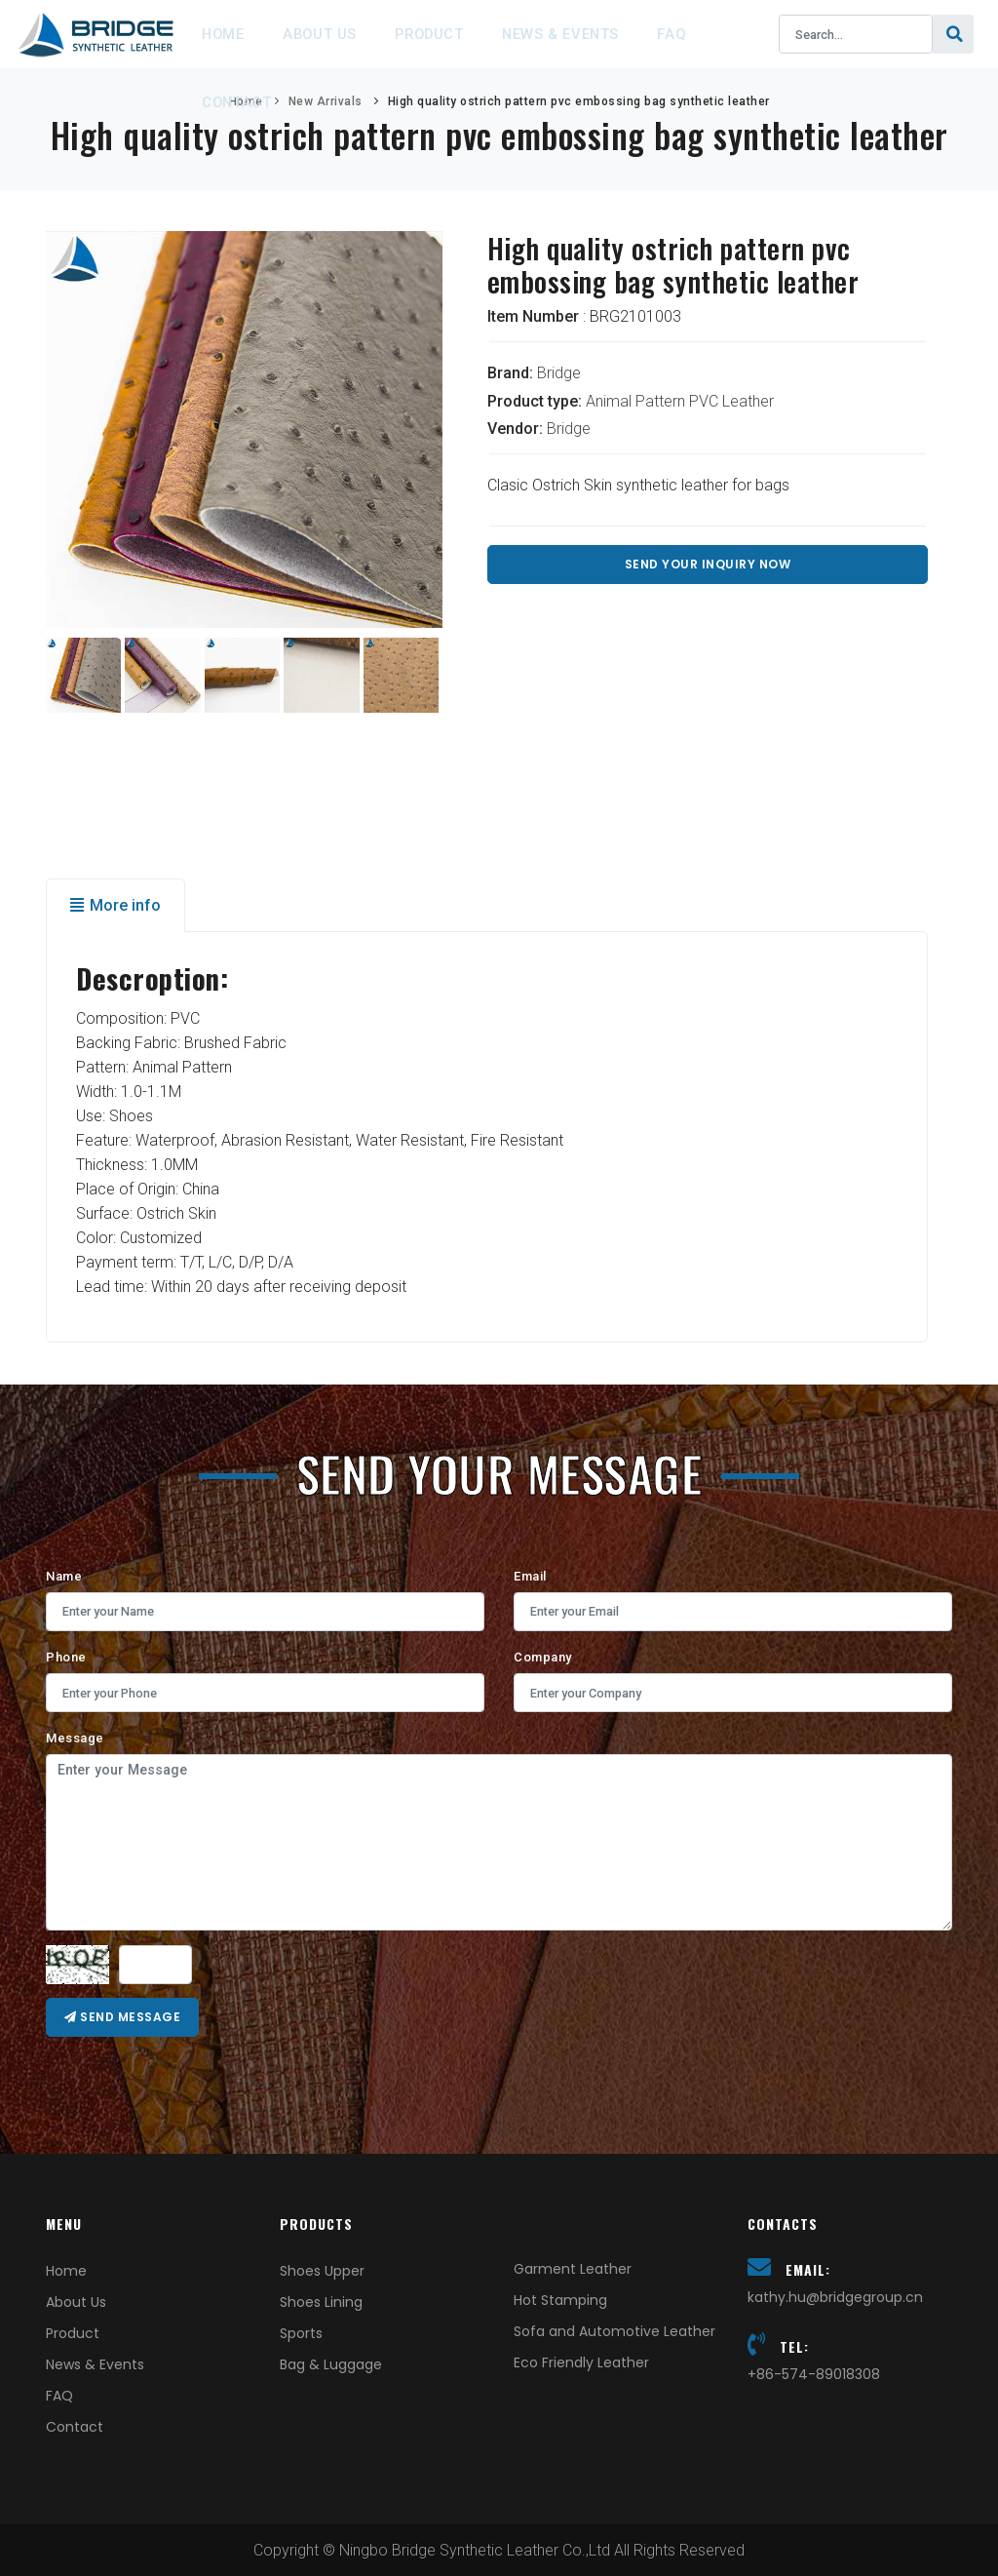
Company (543, 1657)
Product (457, 34)
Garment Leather (573, 2269)
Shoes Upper (322, 2271)
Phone (66, 1657)
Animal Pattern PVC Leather (680, 401)
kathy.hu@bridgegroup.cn (835, 2297)
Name (64, 1576)
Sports (301, 2333)
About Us (336, 34)
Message (75, 1738)
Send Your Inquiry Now (708, 564)
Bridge (559, 373)
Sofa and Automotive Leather (614, 2331)
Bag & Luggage (331, 2364)
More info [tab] (115, 905)
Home (228, 34)
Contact (242, 102)
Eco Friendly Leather (581, 2362)
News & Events (599, 34)
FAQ (720, 34)
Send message (122, 2017)
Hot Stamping (560, 2300)
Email (530, 1576)
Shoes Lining (321, 2302)
